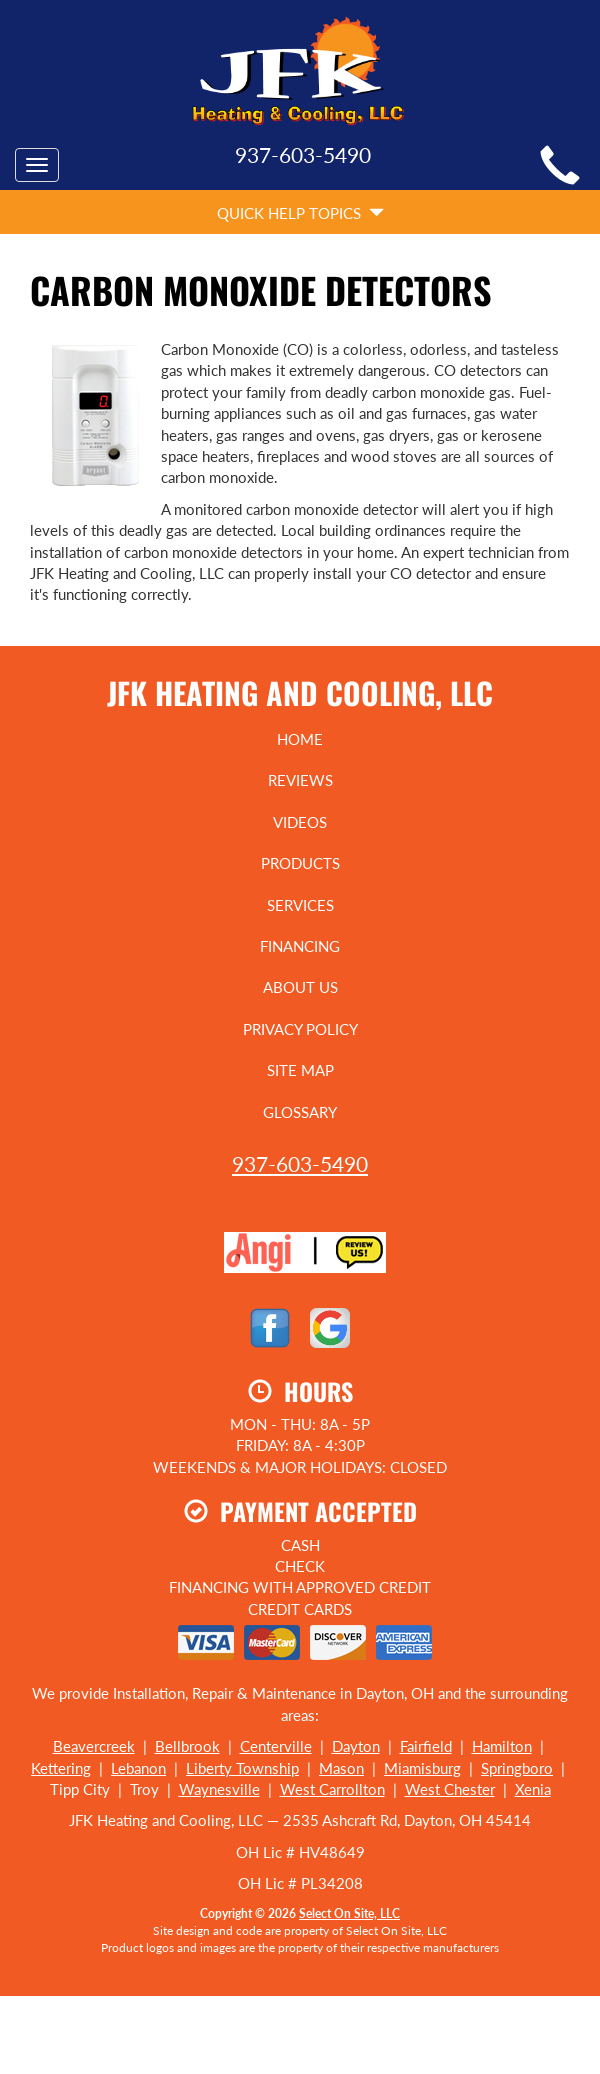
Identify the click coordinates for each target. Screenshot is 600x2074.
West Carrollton (332, 1789)
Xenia (533, 1789)
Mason (341, 1768)
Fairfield (426, 1746)
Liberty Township (242, 1768)
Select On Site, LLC (349, 1913)
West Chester (450, 1789)
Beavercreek (94, 1746)
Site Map (300, 1070)
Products (300, 863)
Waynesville (219, 1789)
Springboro (517, 1768)
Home (300, 739)
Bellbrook (187, 1746)
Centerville (276, 1746)
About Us (300, 987)
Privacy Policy (300, 1029)
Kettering (61, 1768)
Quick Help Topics (300, 213)
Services (300, 905)
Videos (300, 822)
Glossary (300, 1112)
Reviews (300, 780)
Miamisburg (422, 1768)
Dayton (356, 1746)
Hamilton (502, 1746)
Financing (300, 946)
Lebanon (138, 1768)
